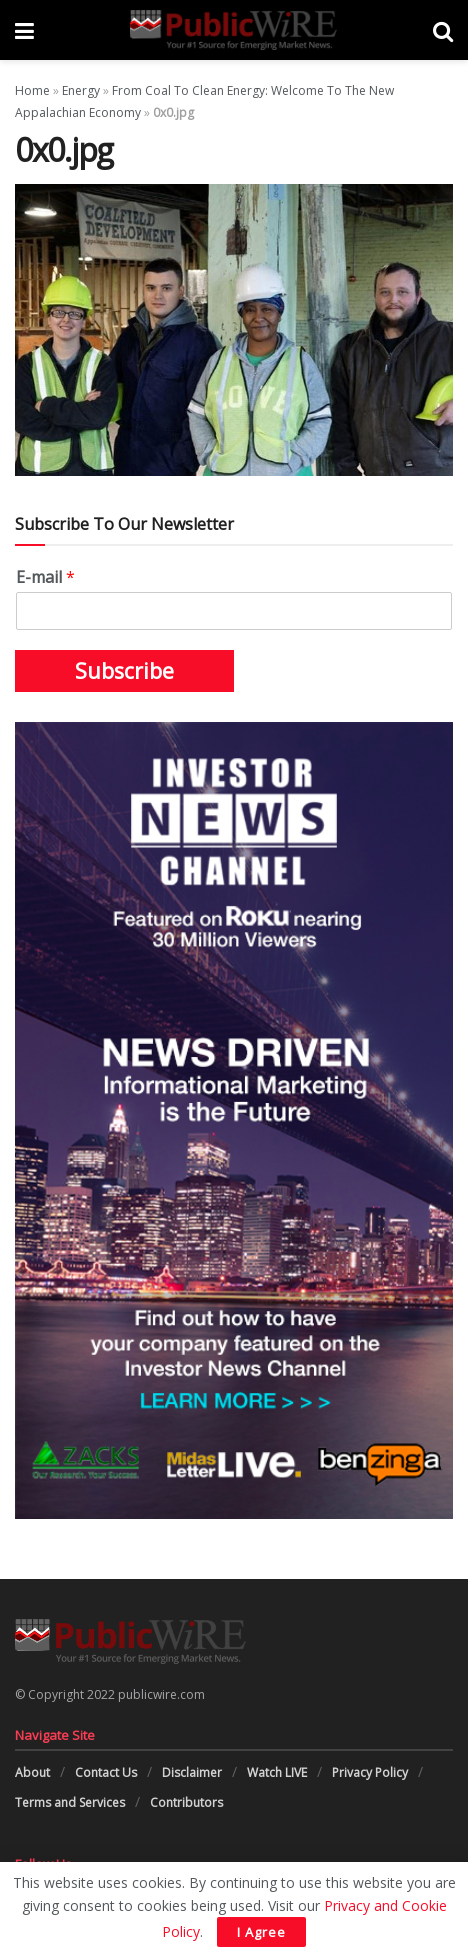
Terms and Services (70, 1802)
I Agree (261, 1932)
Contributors (186, 1802)
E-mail (45, 577)
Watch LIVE (277, 1772)
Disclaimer (192, 1772)
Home (32, 90)
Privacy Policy (370, 1772)
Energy (81, 90)
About (32, 1772)
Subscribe (124, 671)
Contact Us (106, 1772)
